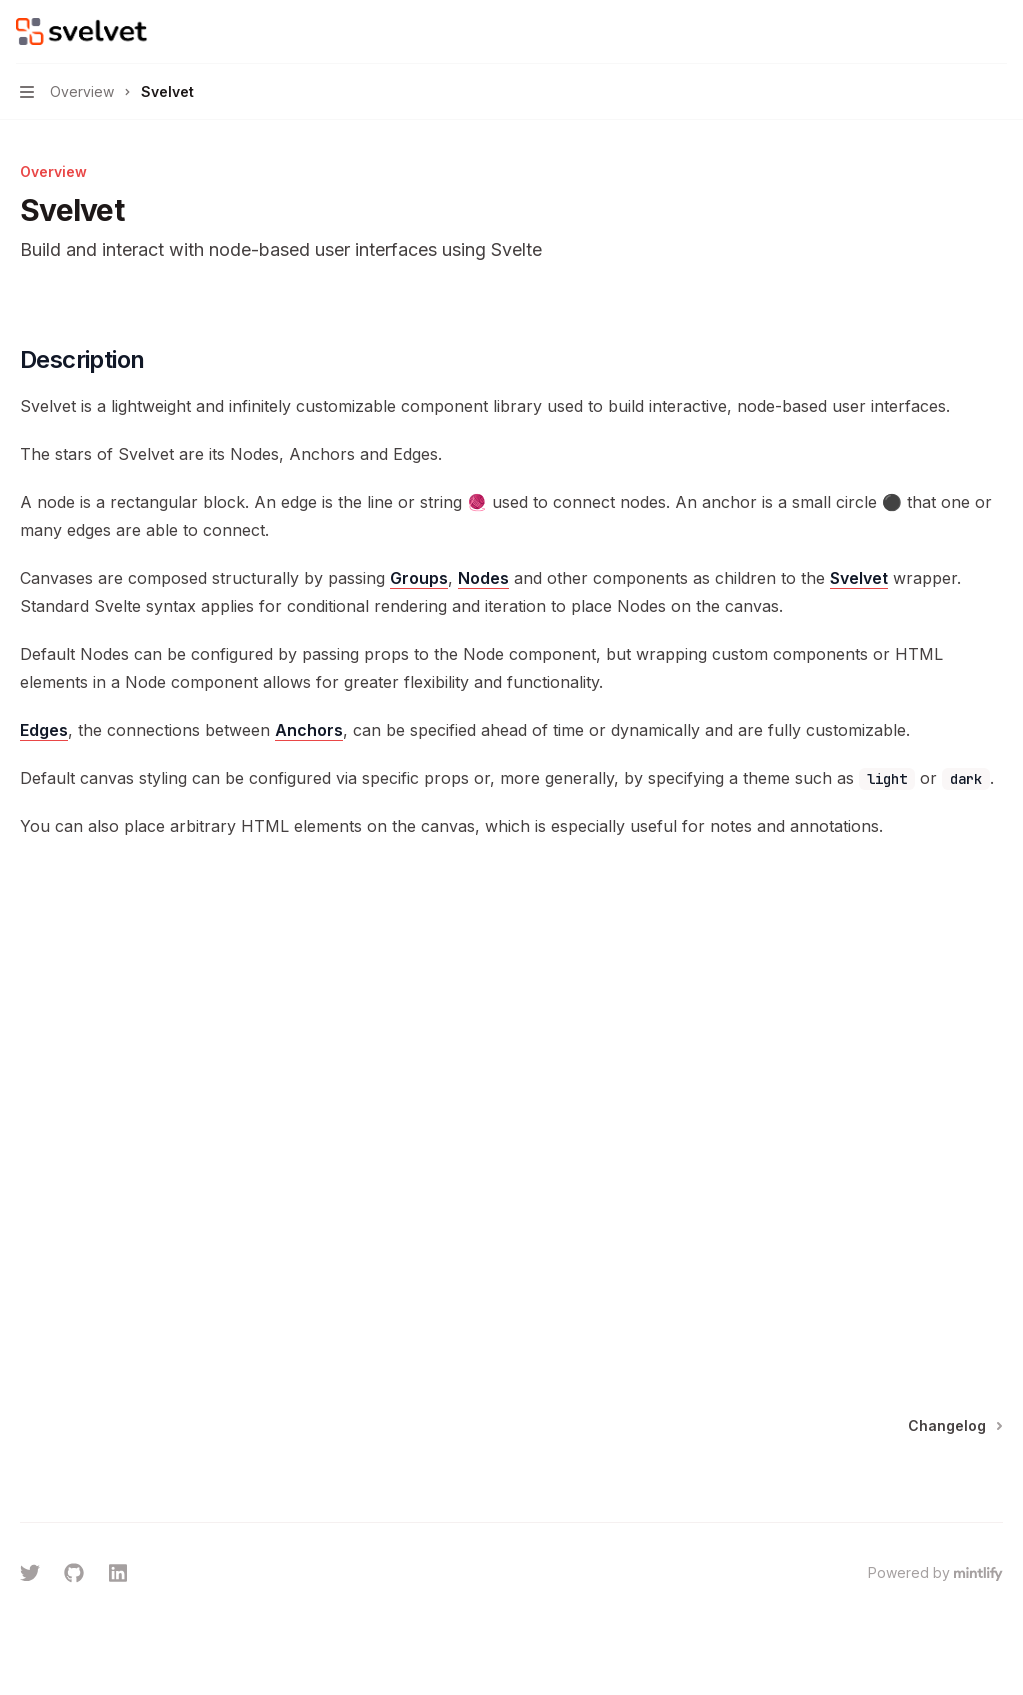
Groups (419, 578)
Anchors (309, 730)
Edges (44, 730)
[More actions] (997, 32)
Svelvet (859, 578)
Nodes (483, 578)
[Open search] (959, 32)
